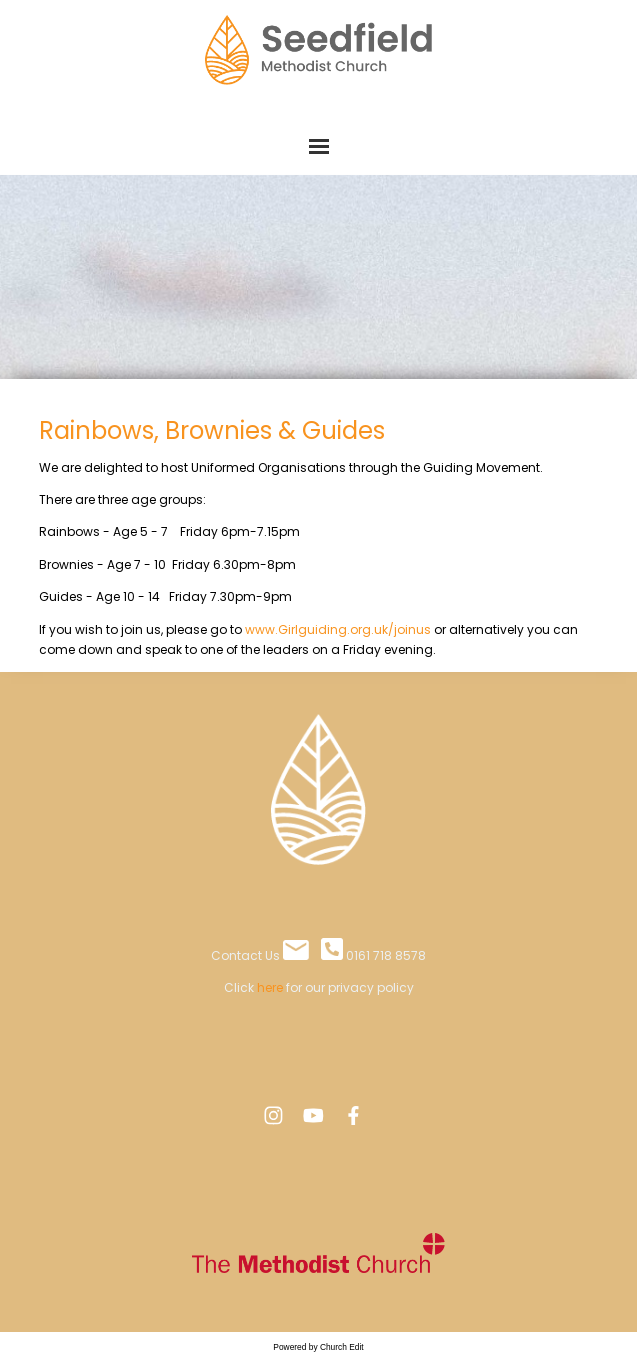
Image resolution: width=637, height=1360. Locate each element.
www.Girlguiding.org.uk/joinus (339, 628)
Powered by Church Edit (318, 1347)
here (270, 987)
